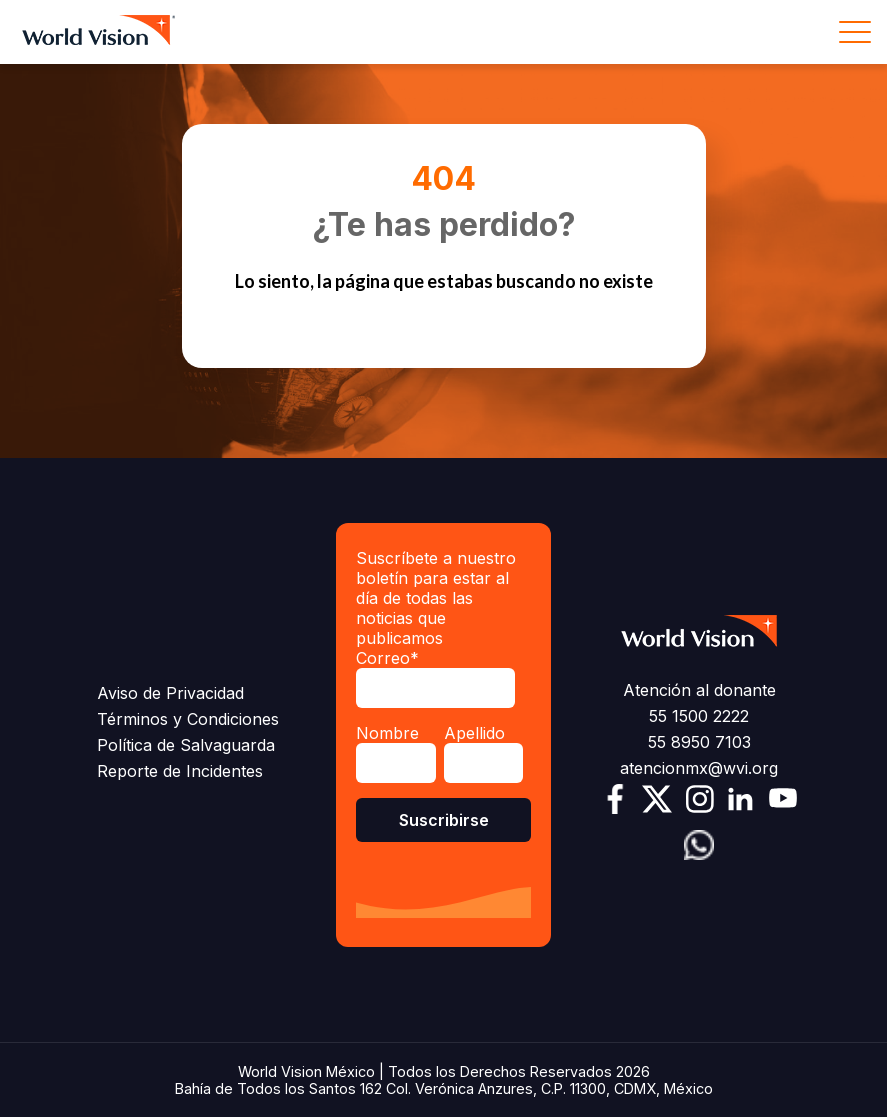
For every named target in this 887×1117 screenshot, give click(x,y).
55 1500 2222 (699, 716)
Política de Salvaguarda (186, 745)
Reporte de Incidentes (180, 771)
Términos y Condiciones (188, 719)
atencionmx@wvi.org (699, 768)
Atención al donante (699, 690)
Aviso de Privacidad (170, 693)
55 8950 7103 (699, 742)
